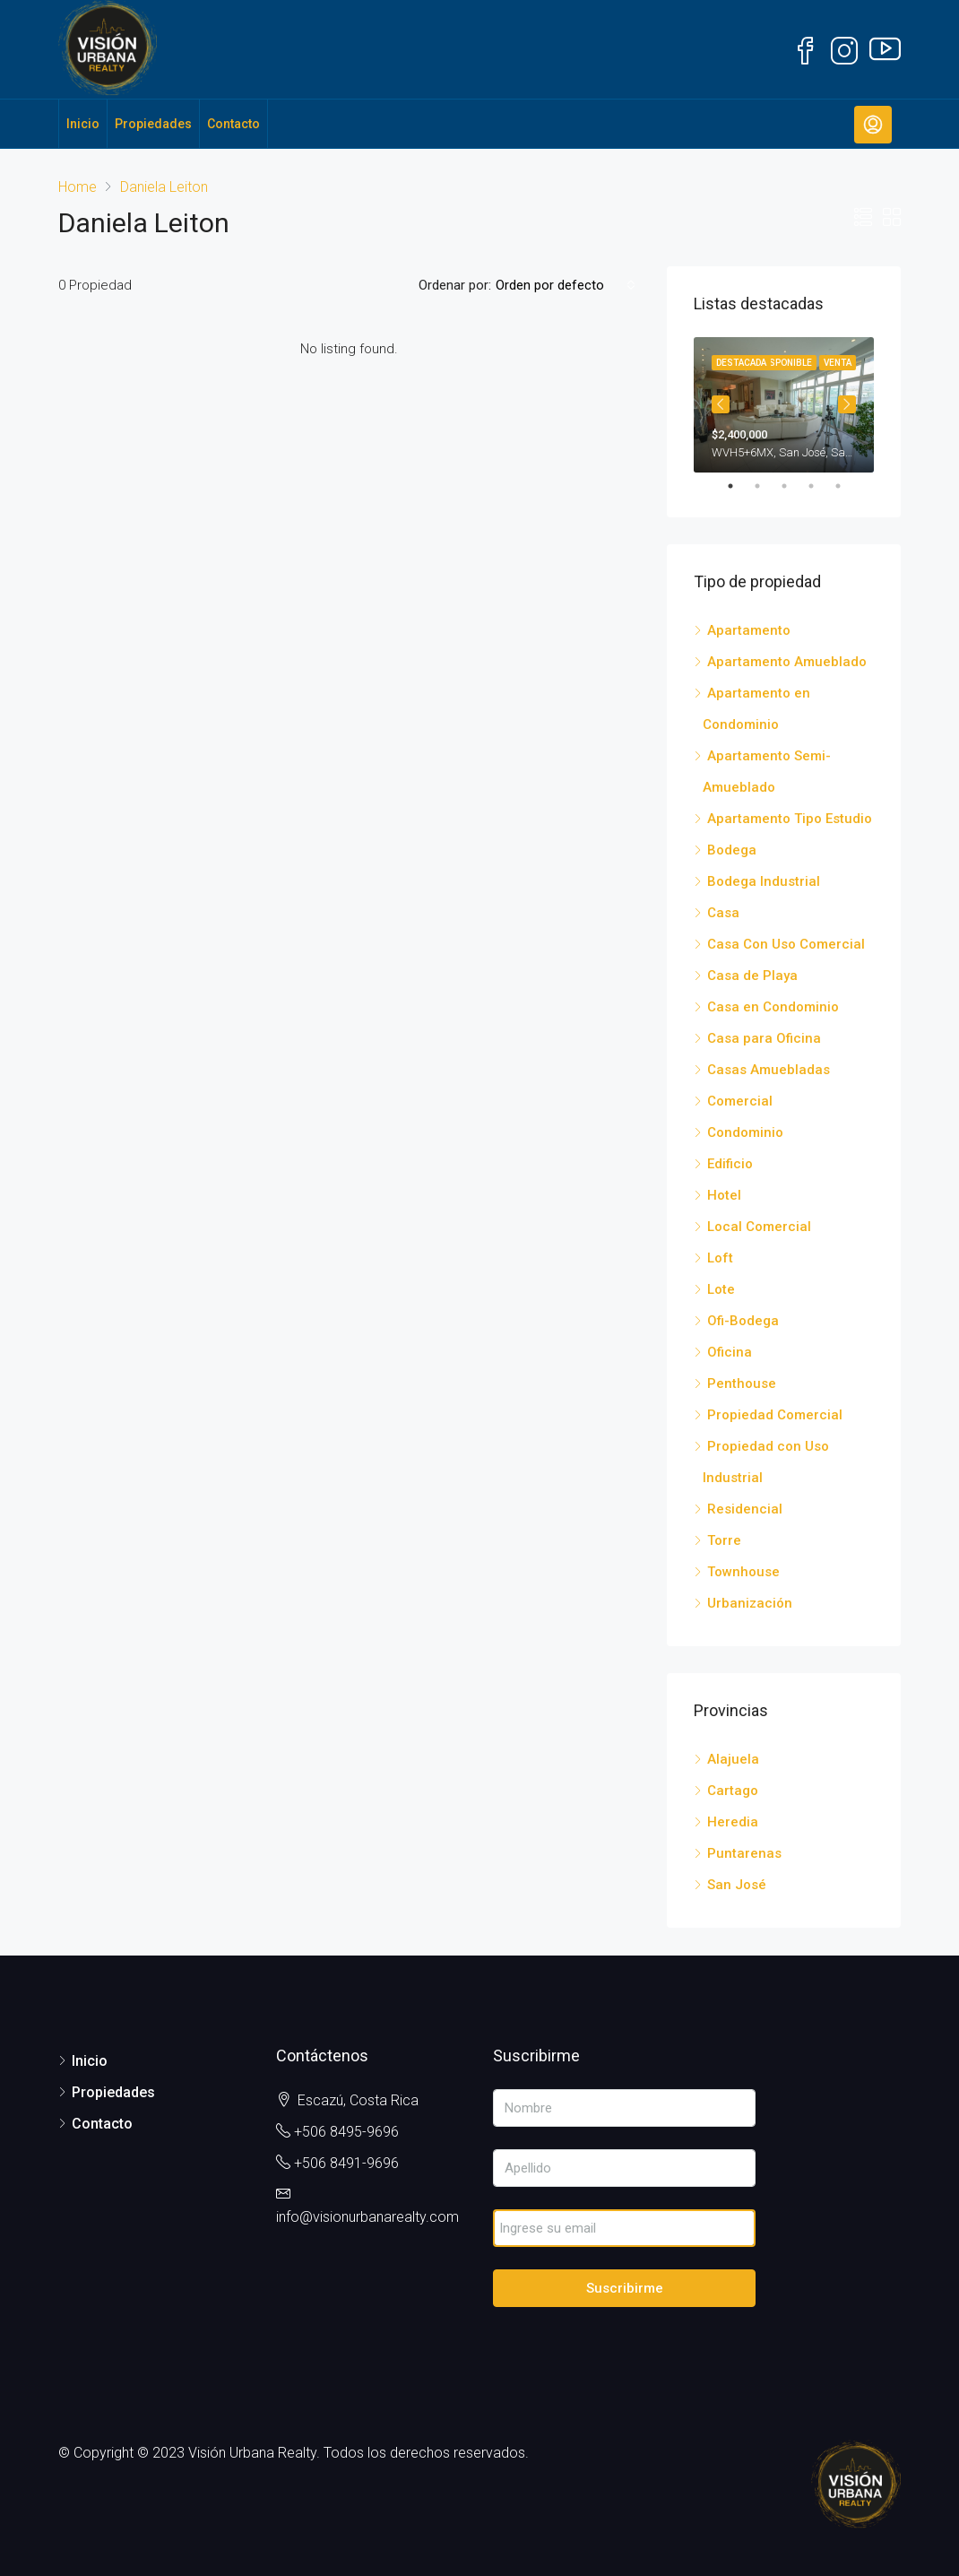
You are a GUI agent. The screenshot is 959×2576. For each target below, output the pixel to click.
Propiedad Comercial (774, 1415)
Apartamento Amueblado (787, 662)
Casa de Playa (752, 975)
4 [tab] (820, 486)
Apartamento (749, 630)
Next (847, 404)
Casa (723, 913)
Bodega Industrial (763, 881)
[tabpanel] (784, 405)
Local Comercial (759, 1227)
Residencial (744, 1509)
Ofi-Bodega (743, 1321)
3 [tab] (793, 486)
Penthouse (741, 1383)
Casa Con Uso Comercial (786, 944)
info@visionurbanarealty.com (367, 2216)
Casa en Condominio (773, 1007)
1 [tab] (739, 486)
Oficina (729, 1352)
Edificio (730, 1164)
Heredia (732, 1822)
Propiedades (153, 124)
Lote (721, 1289)
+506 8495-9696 (346, 2131)
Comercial (740, 1101)
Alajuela (733, 1759)
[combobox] (565, 285)
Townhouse (743, 1572)
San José (736, 1885)
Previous (721, 404)
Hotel (724, 1195)
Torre (724, 1540)
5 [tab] (847, 486)
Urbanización (749, 1603)
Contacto (233, 124)
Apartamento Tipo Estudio (789, 819)
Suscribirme (624, 2288)
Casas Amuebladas (768, 1070)
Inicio (82, 124)
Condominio (745, 1132)
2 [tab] (766, 486)
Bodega (731, 850)
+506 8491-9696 (346, 2163)
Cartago (732, 1790)
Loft (720, 1258)
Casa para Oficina (764, 1038)
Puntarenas (744, 1853)
